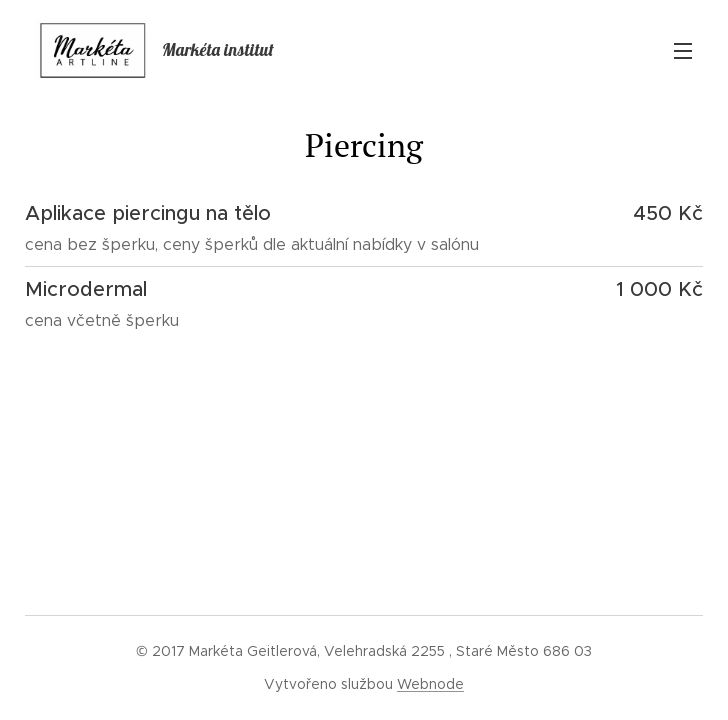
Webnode (430, 684)
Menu (683, 51)
